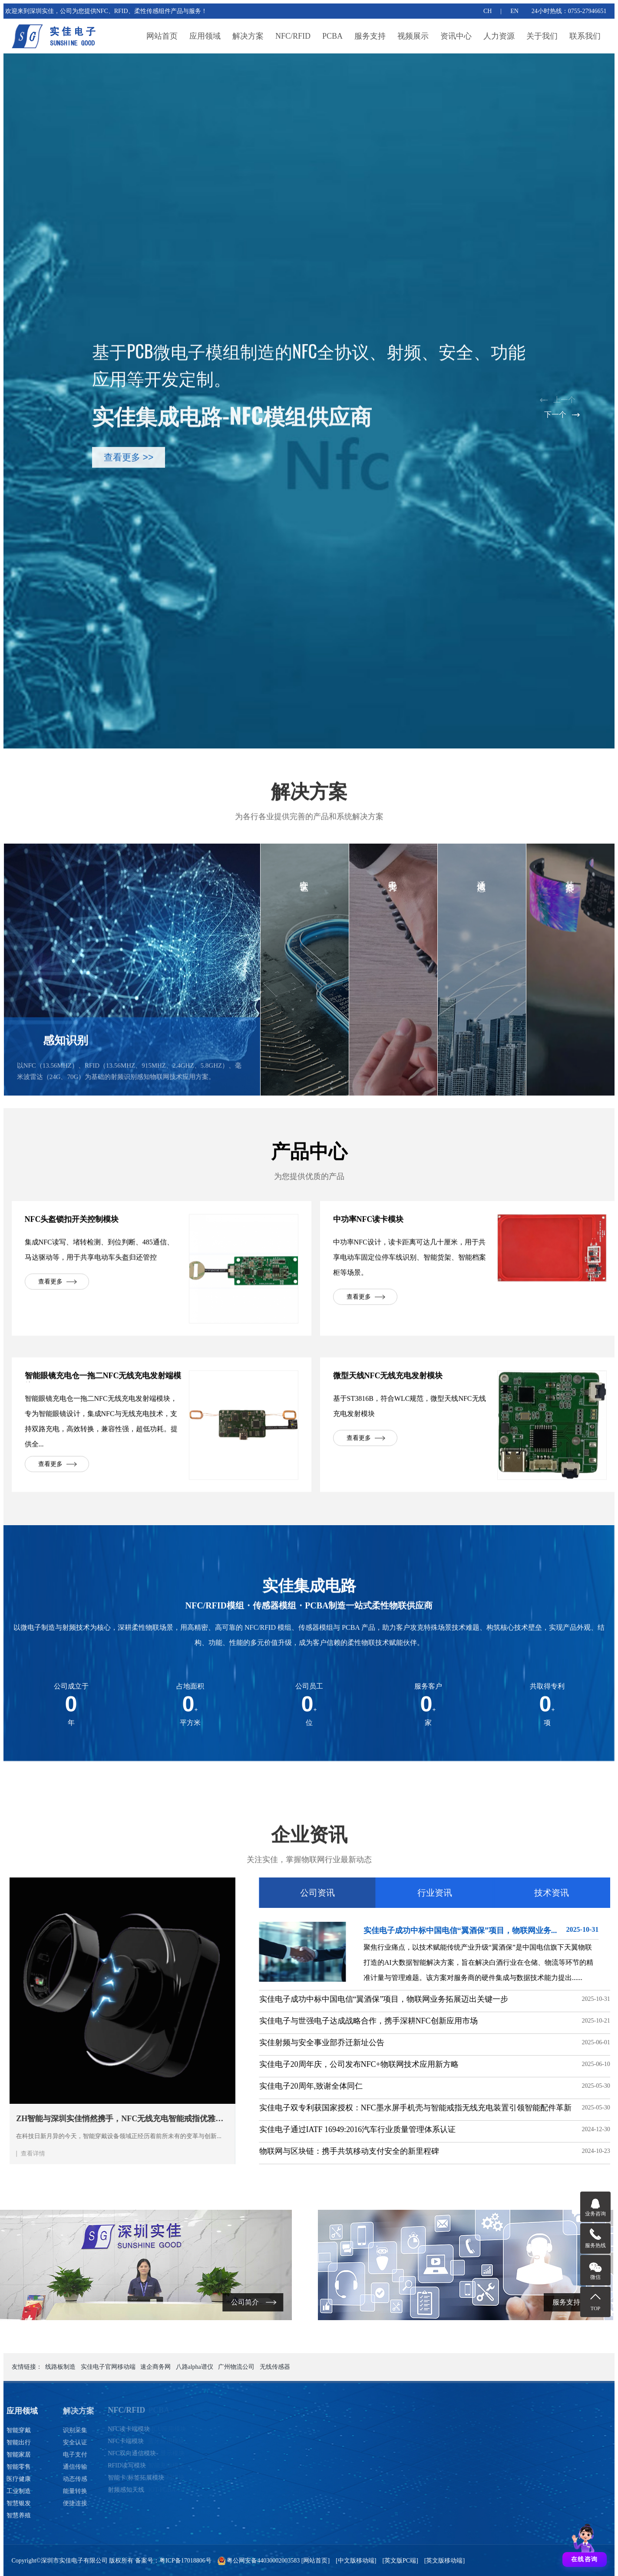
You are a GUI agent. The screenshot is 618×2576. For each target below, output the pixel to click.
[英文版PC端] (400, 2560)
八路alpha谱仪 (194, 2367)
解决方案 (248, 36)
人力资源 (499, 36)
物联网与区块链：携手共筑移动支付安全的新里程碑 (505, 2151)
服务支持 (370, 36)
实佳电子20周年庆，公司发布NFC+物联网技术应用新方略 (515, 2064)
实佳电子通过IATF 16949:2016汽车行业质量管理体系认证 (513, 2129)
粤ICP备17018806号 (185, 2560)
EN (514, 11)
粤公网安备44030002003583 (263, 2560)
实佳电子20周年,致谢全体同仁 (467, 2086)
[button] (564, 401)
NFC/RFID (293, 36)
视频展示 (413, 36)
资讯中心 (456, 36)
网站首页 (162, 36)
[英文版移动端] (444, 2560)
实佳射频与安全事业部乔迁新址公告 (477, 2042)
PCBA (332, 36)
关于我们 (542, 36)
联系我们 (585, 36)
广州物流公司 (236, 2367)
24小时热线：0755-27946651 (569, 11)
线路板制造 (60, 2367)
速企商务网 (155, 2367)
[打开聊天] (584, 2543)
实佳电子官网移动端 (108, 2367)
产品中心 (309, 1171)
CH (487, 11)
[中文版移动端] (356, 2560)
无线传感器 (275, 2367)
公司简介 (119, 2302)
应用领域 (205, 36)
